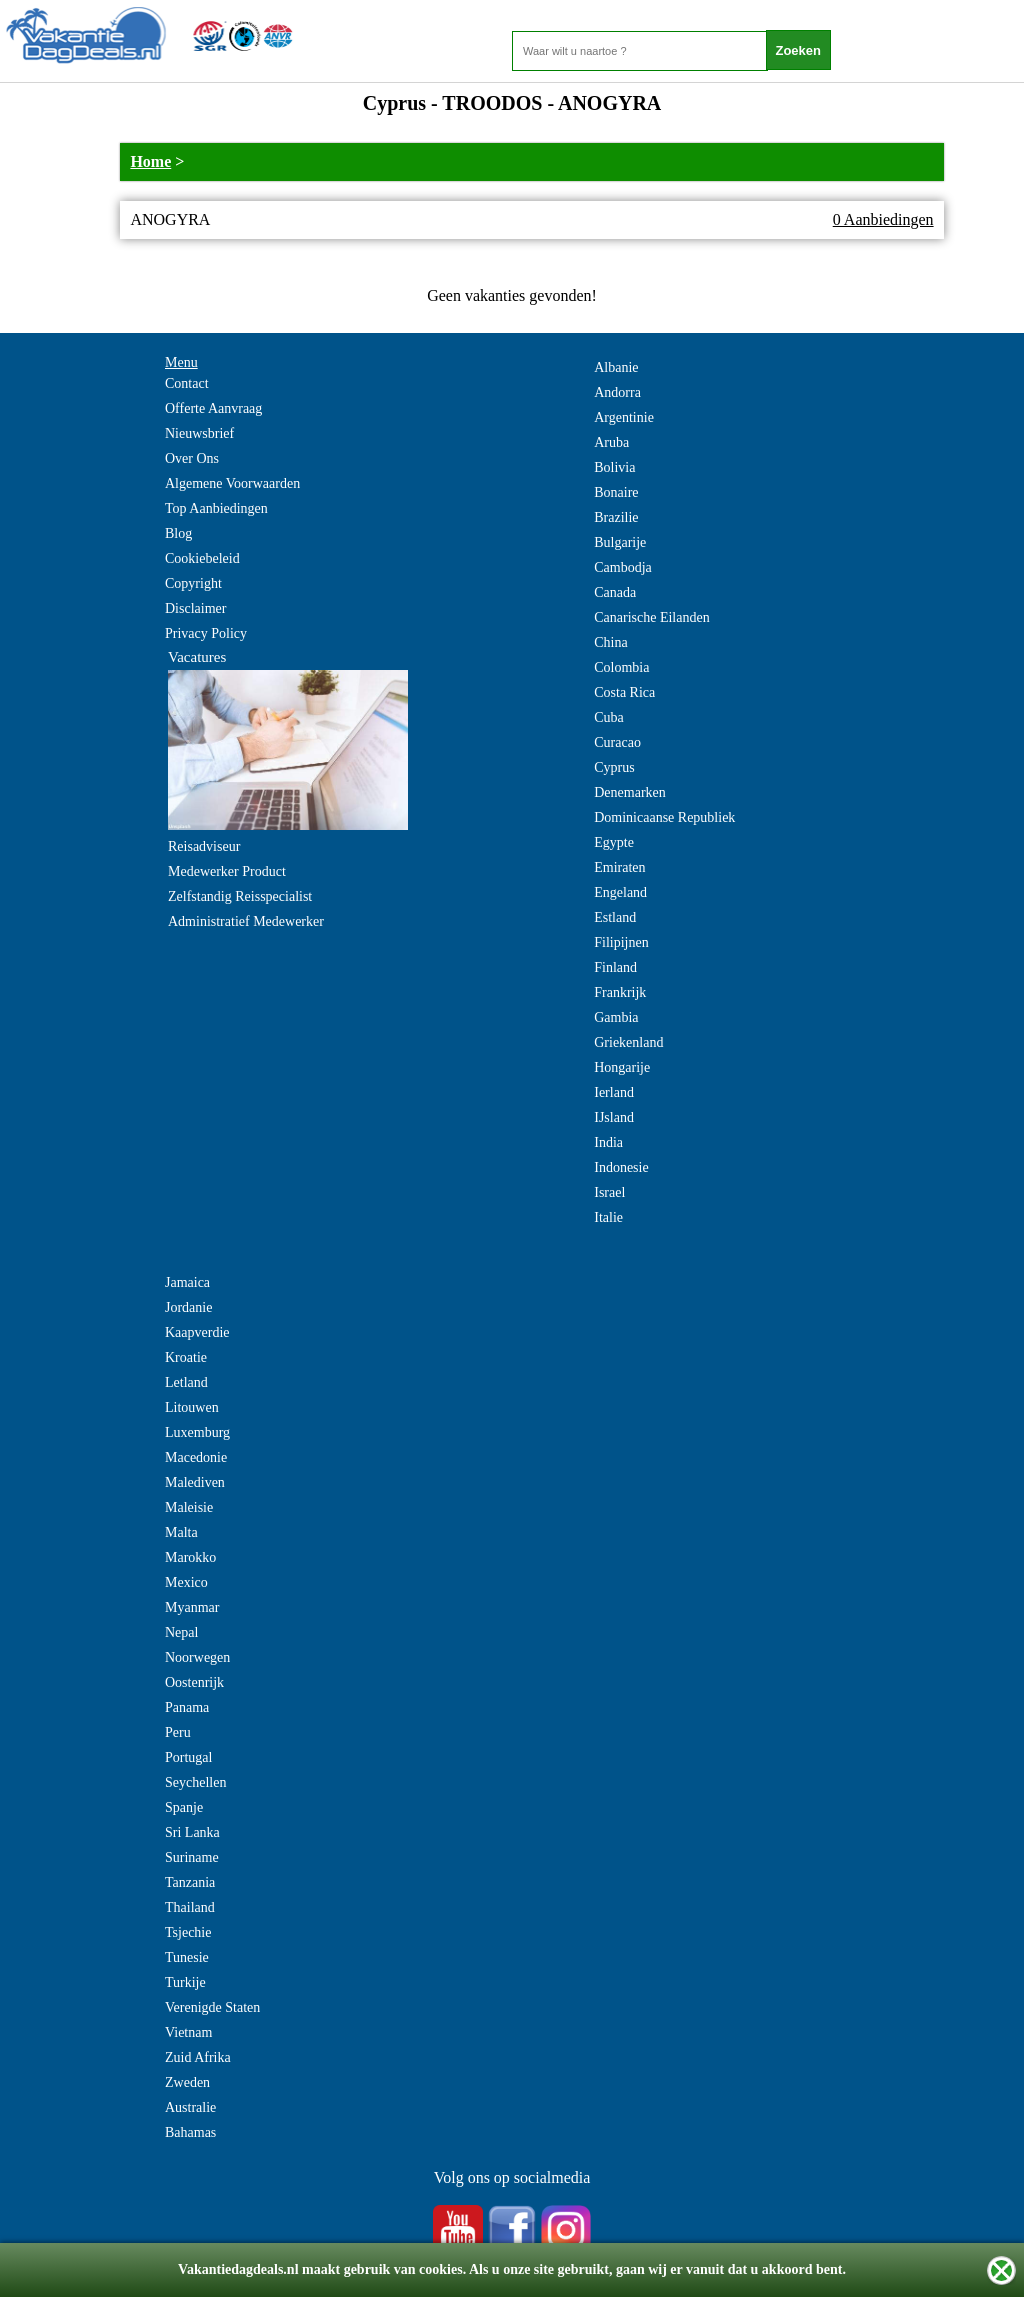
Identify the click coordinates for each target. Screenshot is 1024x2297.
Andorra (617, 392)
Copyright (193, 583)
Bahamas (190, 2132)
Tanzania (190, 1882)
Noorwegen (197, 1657)
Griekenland (628, 1042)
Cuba (609, 717)
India (608, 1142)
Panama (187, 1707)
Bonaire (616, 492)
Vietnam (188, 2032)
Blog (178, 533)
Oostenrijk (194, 1682)
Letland (186, 1382)
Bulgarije (620, 542)
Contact (187, 383)
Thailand (190, 1907)
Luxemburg (197, 1432)
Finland (615, 967)
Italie (608, 1217)
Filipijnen (621, 942)
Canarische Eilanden (651, 617)
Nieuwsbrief (199, 433)
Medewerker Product (227, 871)
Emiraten (619, 867)
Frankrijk (620, 992)
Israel (609, 1192)
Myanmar (192, 1607)
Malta (181, 1532)
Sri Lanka (192, 1832)
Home (150, 161)
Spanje (184, 1807)
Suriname (192, 1857)
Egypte (614, 842)
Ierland (614, 1092)
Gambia (616, 1017)
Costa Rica (624, 692)
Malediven (195, 1482)
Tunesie (187, 1957)
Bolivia (614, 467)
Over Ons (192, 458)
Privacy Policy (206, 633)
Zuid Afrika (198, 2057)
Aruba (611, 442)
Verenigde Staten (212, 2007)
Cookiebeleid (202, 558)
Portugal (188, 1757)
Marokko (190, 1557)
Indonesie (621, 1167)
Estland (615, 917)
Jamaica (187, 1282)
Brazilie (616, 517)
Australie (190, 2107)
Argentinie (624, 417)
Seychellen (195, 1782)
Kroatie (186, 1357)
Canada (615, 592)
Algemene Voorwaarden (232, 483)
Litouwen (192, 1407)
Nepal (181, 1632)
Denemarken (630, 792)
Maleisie (189, 1507)
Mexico (186, 1582)
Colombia (621, 667)
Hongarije (622, 1067)
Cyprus (614, 767)
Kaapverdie (197, 1332)
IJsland (614, 1117)
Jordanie (188, 1307)
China (610, 642)
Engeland (620, 892)
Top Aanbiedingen (216, 508)
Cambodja (623, 567)
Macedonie (196, 1457)
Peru (178, 1732)
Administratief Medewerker (246, 921)
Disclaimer (195, 608)
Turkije (185, 1982)
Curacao (617, 742)
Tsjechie (188, 1932)
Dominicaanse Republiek (664, 817)
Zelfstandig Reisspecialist (240, 896)
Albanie (616, 367)
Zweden (187, 2082)
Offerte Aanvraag (213, 408)
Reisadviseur (204, 846)
